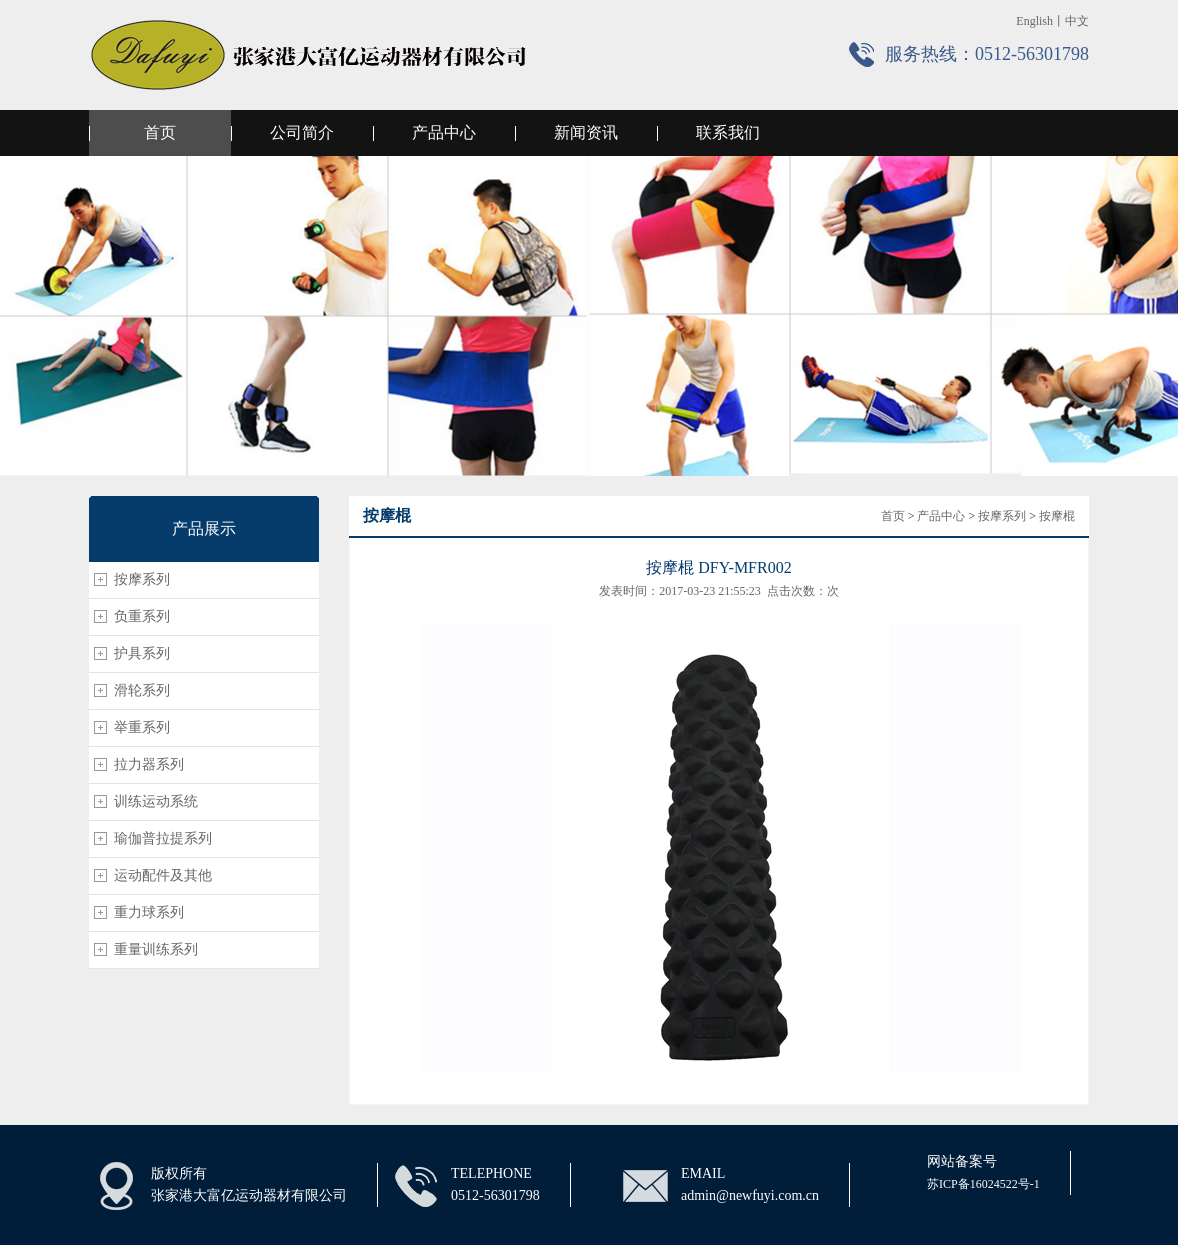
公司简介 (302, 132)
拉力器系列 (149, 764)
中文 (1077, 21)
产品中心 (444, 132)
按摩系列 (142, 579)
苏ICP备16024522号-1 (983, 1184)
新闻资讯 (586, 132)
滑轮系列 (142, 690)
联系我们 (728, 132)
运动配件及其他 (163, 875)
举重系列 (142, 727)
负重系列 (142, 616)
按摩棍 (1057, 516)
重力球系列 (149, 912)
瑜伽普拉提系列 (163, 838)
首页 (160, 132)
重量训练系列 (156, 949)
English (1034, 21)
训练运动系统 (156, 801)
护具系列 (142, 653)
